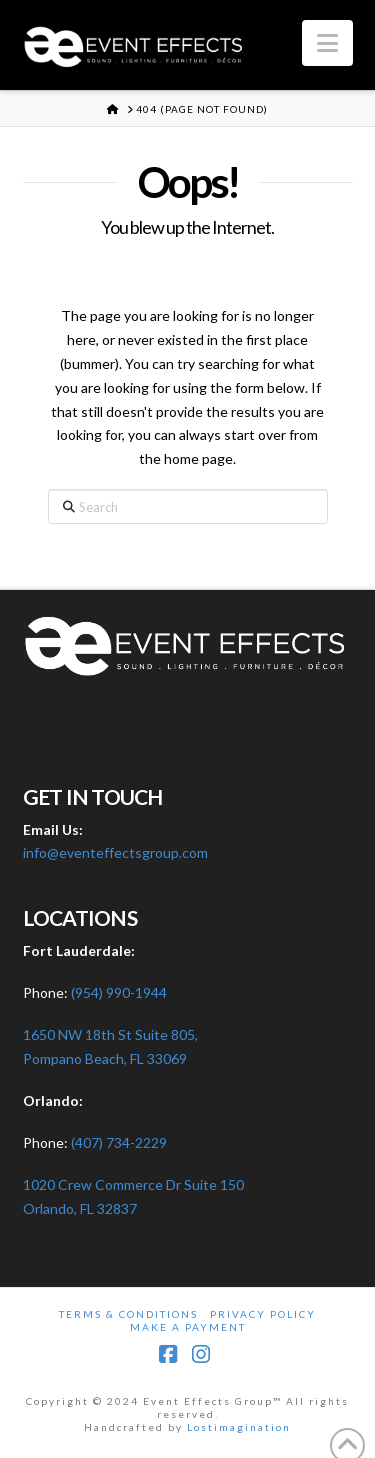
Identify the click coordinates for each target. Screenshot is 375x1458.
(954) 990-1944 (119, 992)
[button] (327, 43)
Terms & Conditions (128, 1314)
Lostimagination (239, 1427)
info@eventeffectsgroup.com (115, 852)
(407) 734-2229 (119, 1142)
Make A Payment (188, 1327)
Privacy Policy (263, 1314)
